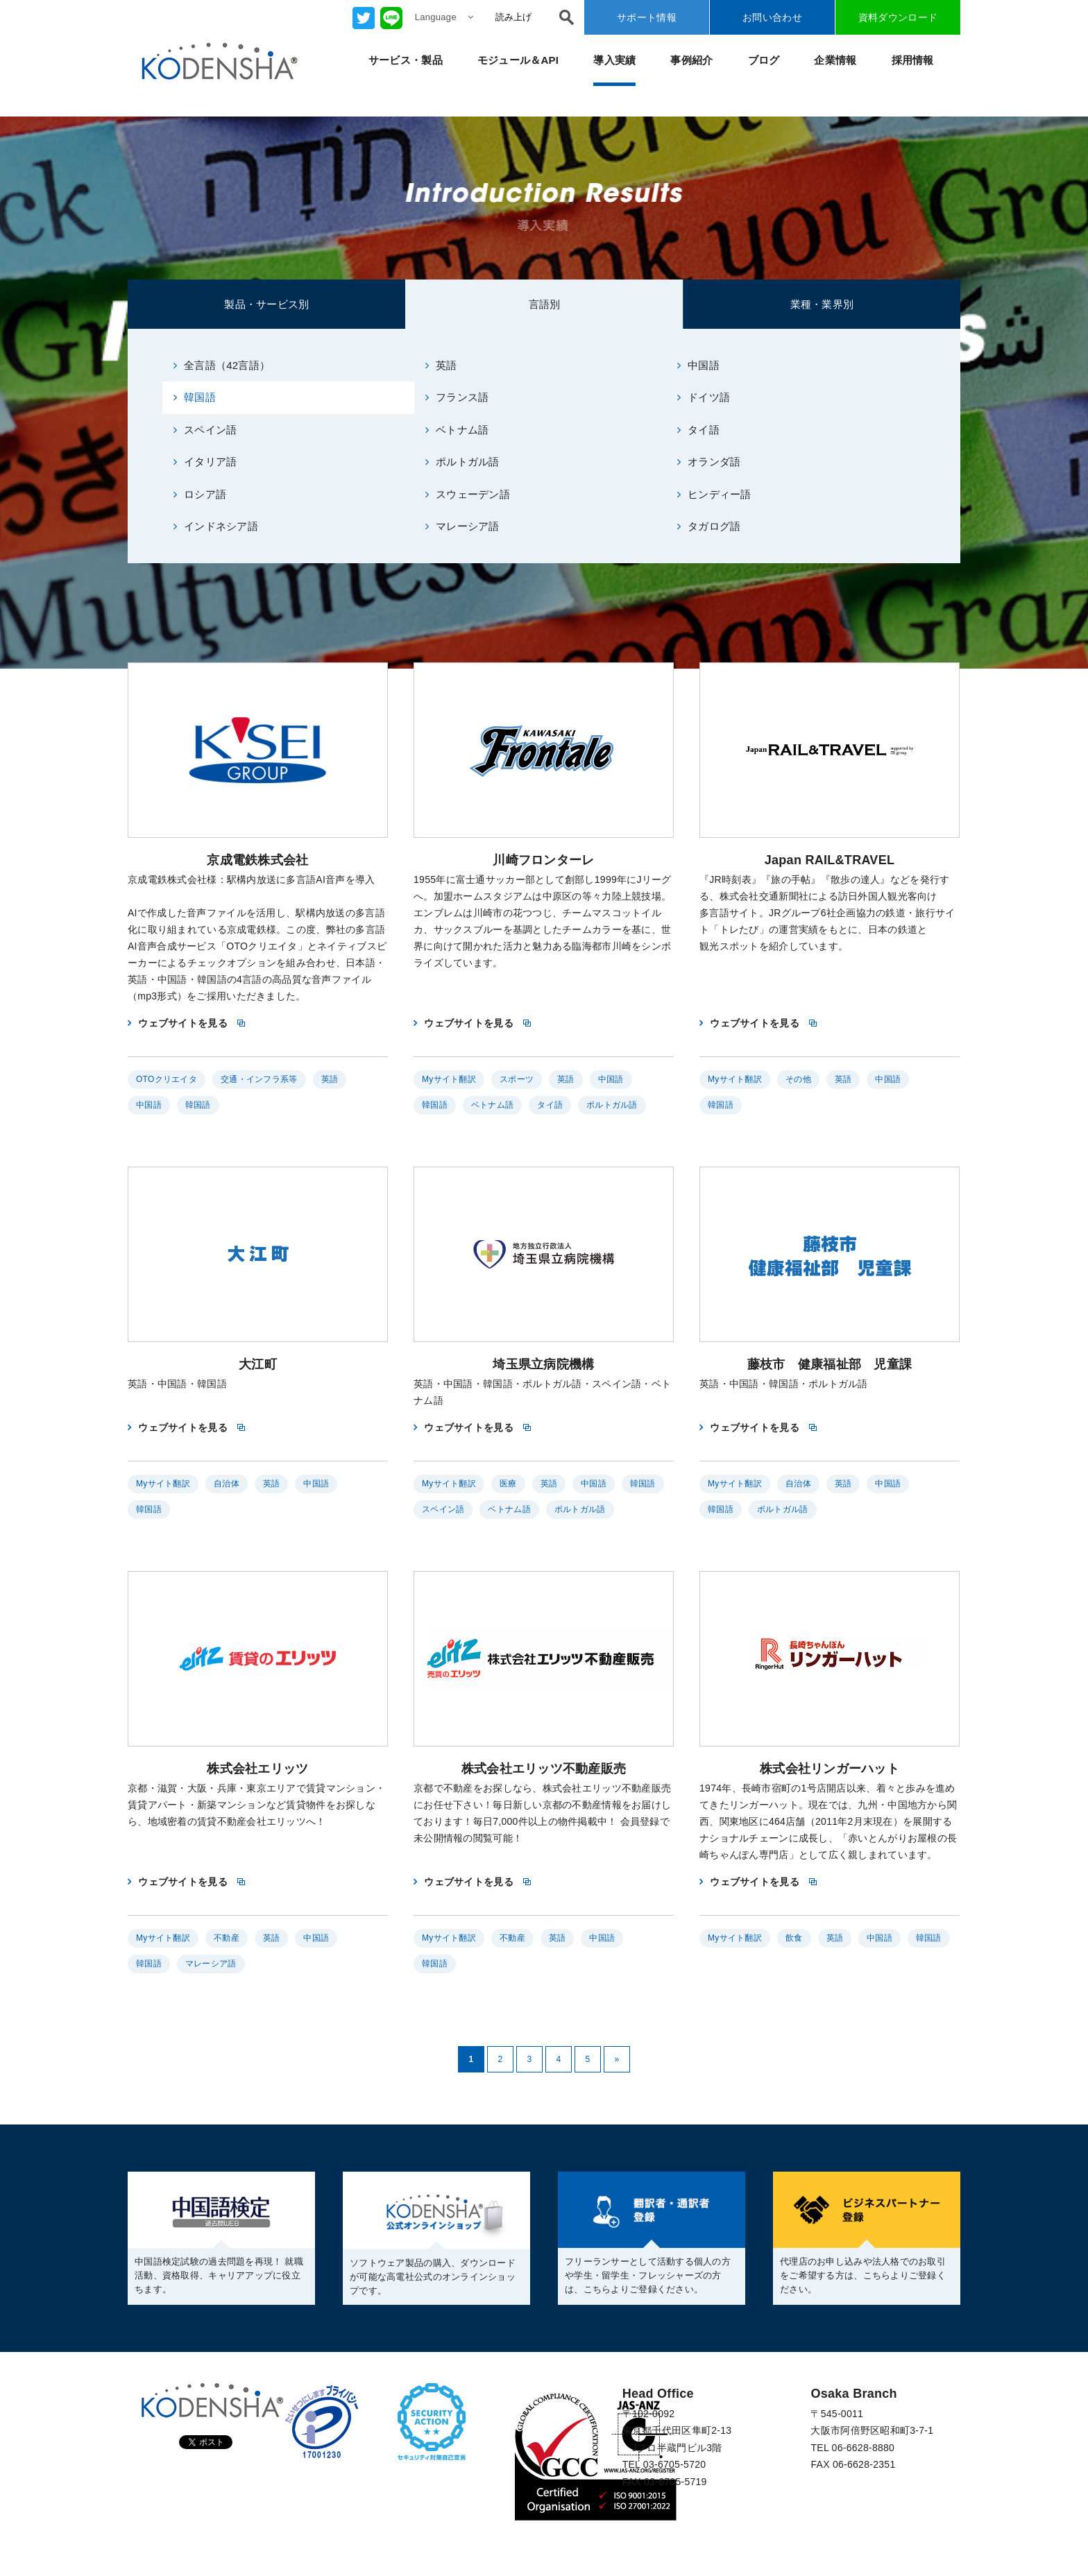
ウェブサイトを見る (183, 1023)
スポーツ (517, 1079)
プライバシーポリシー (177, 2536)
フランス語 (457, 397)
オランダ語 (709, 461)
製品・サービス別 (266, 304)
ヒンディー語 (714, 494)
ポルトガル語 (462, 461)
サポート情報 (647, 17)
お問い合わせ (772, 17)
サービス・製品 (405, 60)
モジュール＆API (518, 60)
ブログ (764, 60)
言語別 (545, 304)
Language (444, 17)
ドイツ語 (703, 397)
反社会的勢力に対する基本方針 (460, 2536)
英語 (441, 365)
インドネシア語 (215, 526)
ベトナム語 (457, 430)
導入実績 (614, 60)
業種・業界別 (822, 304)
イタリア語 (205, 461)
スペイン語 (205, 430)
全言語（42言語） (222, 365)
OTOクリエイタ (166, 1079)
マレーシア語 (462, 526)
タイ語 (698, 430)
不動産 (226, 1938)
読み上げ (513, 17)
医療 (508, 1483)
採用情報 (913, 60)
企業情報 (835, 60)
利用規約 (290, 2553)
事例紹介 (691, 60)
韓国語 (194, 397)
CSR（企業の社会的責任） (188, 2553)
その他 (798, 1079)
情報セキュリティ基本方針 (309, 2536)
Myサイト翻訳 (449, 1079)
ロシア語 (199, 494)
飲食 (794, 1938)
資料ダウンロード (897, 17)
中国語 (698, 365)
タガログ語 (709, 526)
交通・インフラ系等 (259, 1079)
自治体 (226, 1483)
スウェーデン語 (467, 494)
